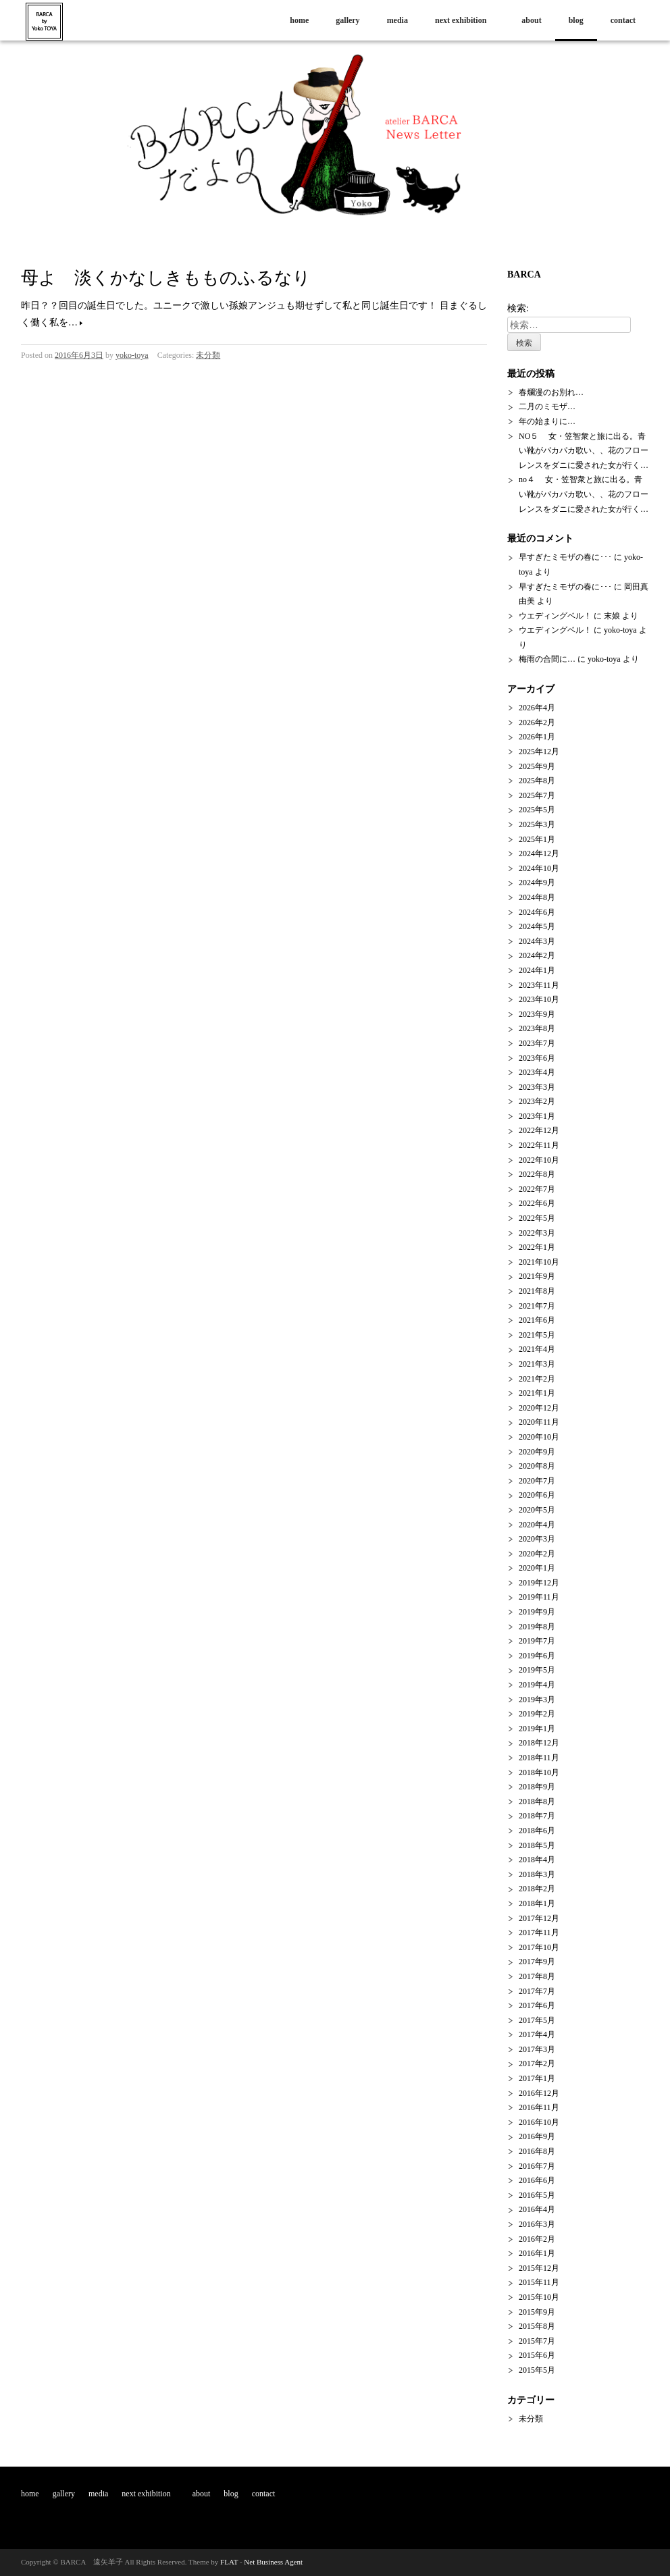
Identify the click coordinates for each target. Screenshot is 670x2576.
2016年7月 (537, 2166)
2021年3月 (537, 1364)
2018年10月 (539, 1772)
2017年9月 (537, 1961)
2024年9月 (537, 882)
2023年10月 (539, 999)
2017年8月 (537, 1976)
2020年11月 (539, 1422)
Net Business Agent (273, 2562)
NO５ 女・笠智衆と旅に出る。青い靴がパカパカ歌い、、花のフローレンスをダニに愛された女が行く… (583, 450)
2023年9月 (537, 1014)
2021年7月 (537, 1306)
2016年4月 (537, 2209)
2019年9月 (537, 1611)
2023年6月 (537, 1058)
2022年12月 (539, 1130)
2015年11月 (539, 2282)
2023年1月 (537, 1116)
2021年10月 (539, 1262)
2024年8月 (537, 897)
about (531, 20)
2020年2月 (537, 1553)
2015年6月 (537, 2355)
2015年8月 (537, 2326)
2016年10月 (539, 2122)
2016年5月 (537, 2195)
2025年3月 (537, 824)
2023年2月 (537, 1101)
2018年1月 (537, 1903)
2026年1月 (537, 736)
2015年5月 (537, 2370)
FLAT (229, 2562)
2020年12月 (539, 1408)
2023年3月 (537, 1087)
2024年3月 (537, 941)
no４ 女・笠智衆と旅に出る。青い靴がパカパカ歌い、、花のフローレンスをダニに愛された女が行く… (583, 494)
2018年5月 (537, 1845)
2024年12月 (539, 853)
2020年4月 (537, 1524)
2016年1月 (537, 2253)
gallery (347, 20)
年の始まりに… (547, 421)
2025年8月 (537, 780)
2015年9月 (537, 2312)
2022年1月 (537, 1247)
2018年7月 (537, 1815)
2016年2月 (537, 2239)
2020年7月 (537, 1481)
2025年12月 (539, 751)
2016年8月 (537, 2151)
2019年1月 (537, 1728)
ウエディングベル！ (555, 616)
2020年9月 (537, 1451)
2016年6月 (537, 2180)
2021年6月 (537, 1320)
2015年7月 (537, 2341)
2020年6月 (537, 1495)
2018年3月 (537, 1874)
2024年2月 (537, 955)
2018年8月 (537, 1801)
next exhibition (464, 20)
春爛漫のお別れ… (551, 392)
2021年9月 (537, 1276)
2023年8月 (537, 1028)
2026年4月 (537, 707)
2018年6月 (537, 1830)
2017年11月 (539, 1932)
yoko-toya (132, 355)
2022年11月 (539, 1145)
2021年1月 (537, 1393)
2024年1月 (537, 970)
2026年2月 (537, 722)
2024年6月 (537, 912)
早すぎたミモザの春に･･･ (565, 557)
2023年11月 (539, 985)
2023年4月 (537, 1072)
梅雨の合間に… (547, 659)
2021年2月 (537, 1379)
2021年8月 (537, 1291)
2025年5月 (537, 809)
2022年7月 (537, 1189)
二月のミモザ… (547, 406)
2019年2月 (537, 1713)
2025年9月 (537, 766)
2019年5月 (537, 1670)
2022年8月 (537, 1174)
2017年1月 (537, 2078)
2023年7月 (537, 1043)
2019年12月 (539, 1582)
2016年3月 (537, 2224)
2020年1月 (537, 1568)
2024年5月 (537, 926)
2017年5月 (537, 2020)
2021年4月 (537, 1349)
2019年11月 (539, 1597)
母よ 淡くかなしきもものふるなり (166, 278)
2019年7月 (537, 1641)
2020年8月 (537, 1466)
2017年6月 (537, 2005)
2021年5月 (537, 1335)
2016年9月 (537, 2136)
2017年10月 (539, 1947)
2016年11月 (539, 2107)
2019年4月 (537, 1684)
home (299, 20)
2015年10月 (539, 2297)
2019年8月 (537, 1626)
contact (623, 20)
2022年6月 (537, 1203)
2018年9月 (537, 1786)
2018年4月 (537, 1859)
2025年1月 (537, 839)
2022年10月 (539, 1160)
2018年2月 (537, 1888)
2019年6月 (537, 1655)
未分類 (208, 355)
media (397, 20)
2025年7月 (537, 795)
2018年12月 (539, 1742)
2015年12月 (539, 2268)
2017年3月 (537, 2049)
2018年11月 (539, 1757)
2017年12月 (539, 1918)
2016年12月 (539, 2093)
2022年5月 (537, 1218)
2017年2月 (537, 2063)
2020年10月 (539, 1437)
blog (576, 20)
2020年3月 (537, 1539)
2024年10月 (539, 868)
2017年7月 (537, 1991)
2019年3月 (537, 1699)
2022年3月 (537, 1233)
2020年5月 (537, 1510)
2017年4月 (537, 2034)
